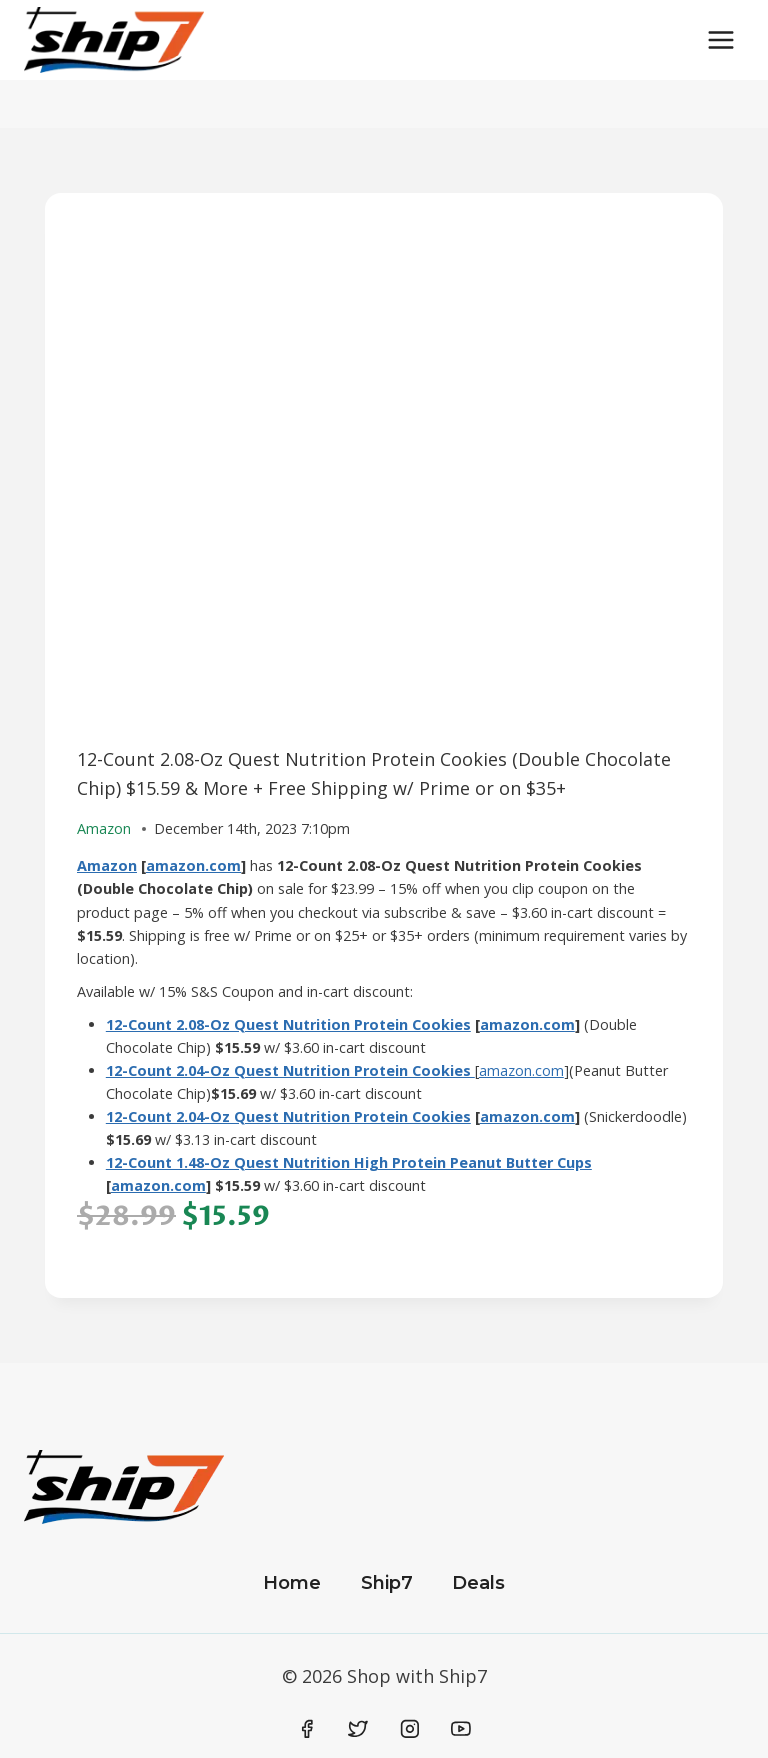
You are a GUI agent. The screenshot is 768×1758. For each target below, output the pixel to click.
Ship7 (387, 1583)
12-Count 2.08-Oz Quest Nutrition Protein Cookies (288, 1024)
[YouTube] (461, 1729)
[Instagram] (410, 1729)
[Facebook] (307, 1729)
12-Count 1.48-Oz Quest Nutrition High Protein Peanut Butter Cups (349, 1162)
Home (292, 1583)
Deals (478, 1583)
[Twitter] (358, 1729)
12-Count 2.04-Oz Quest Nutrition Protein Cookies (288, 1116)
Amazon (107, 865)
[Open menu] (720, 39)
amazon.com (193, 865)
